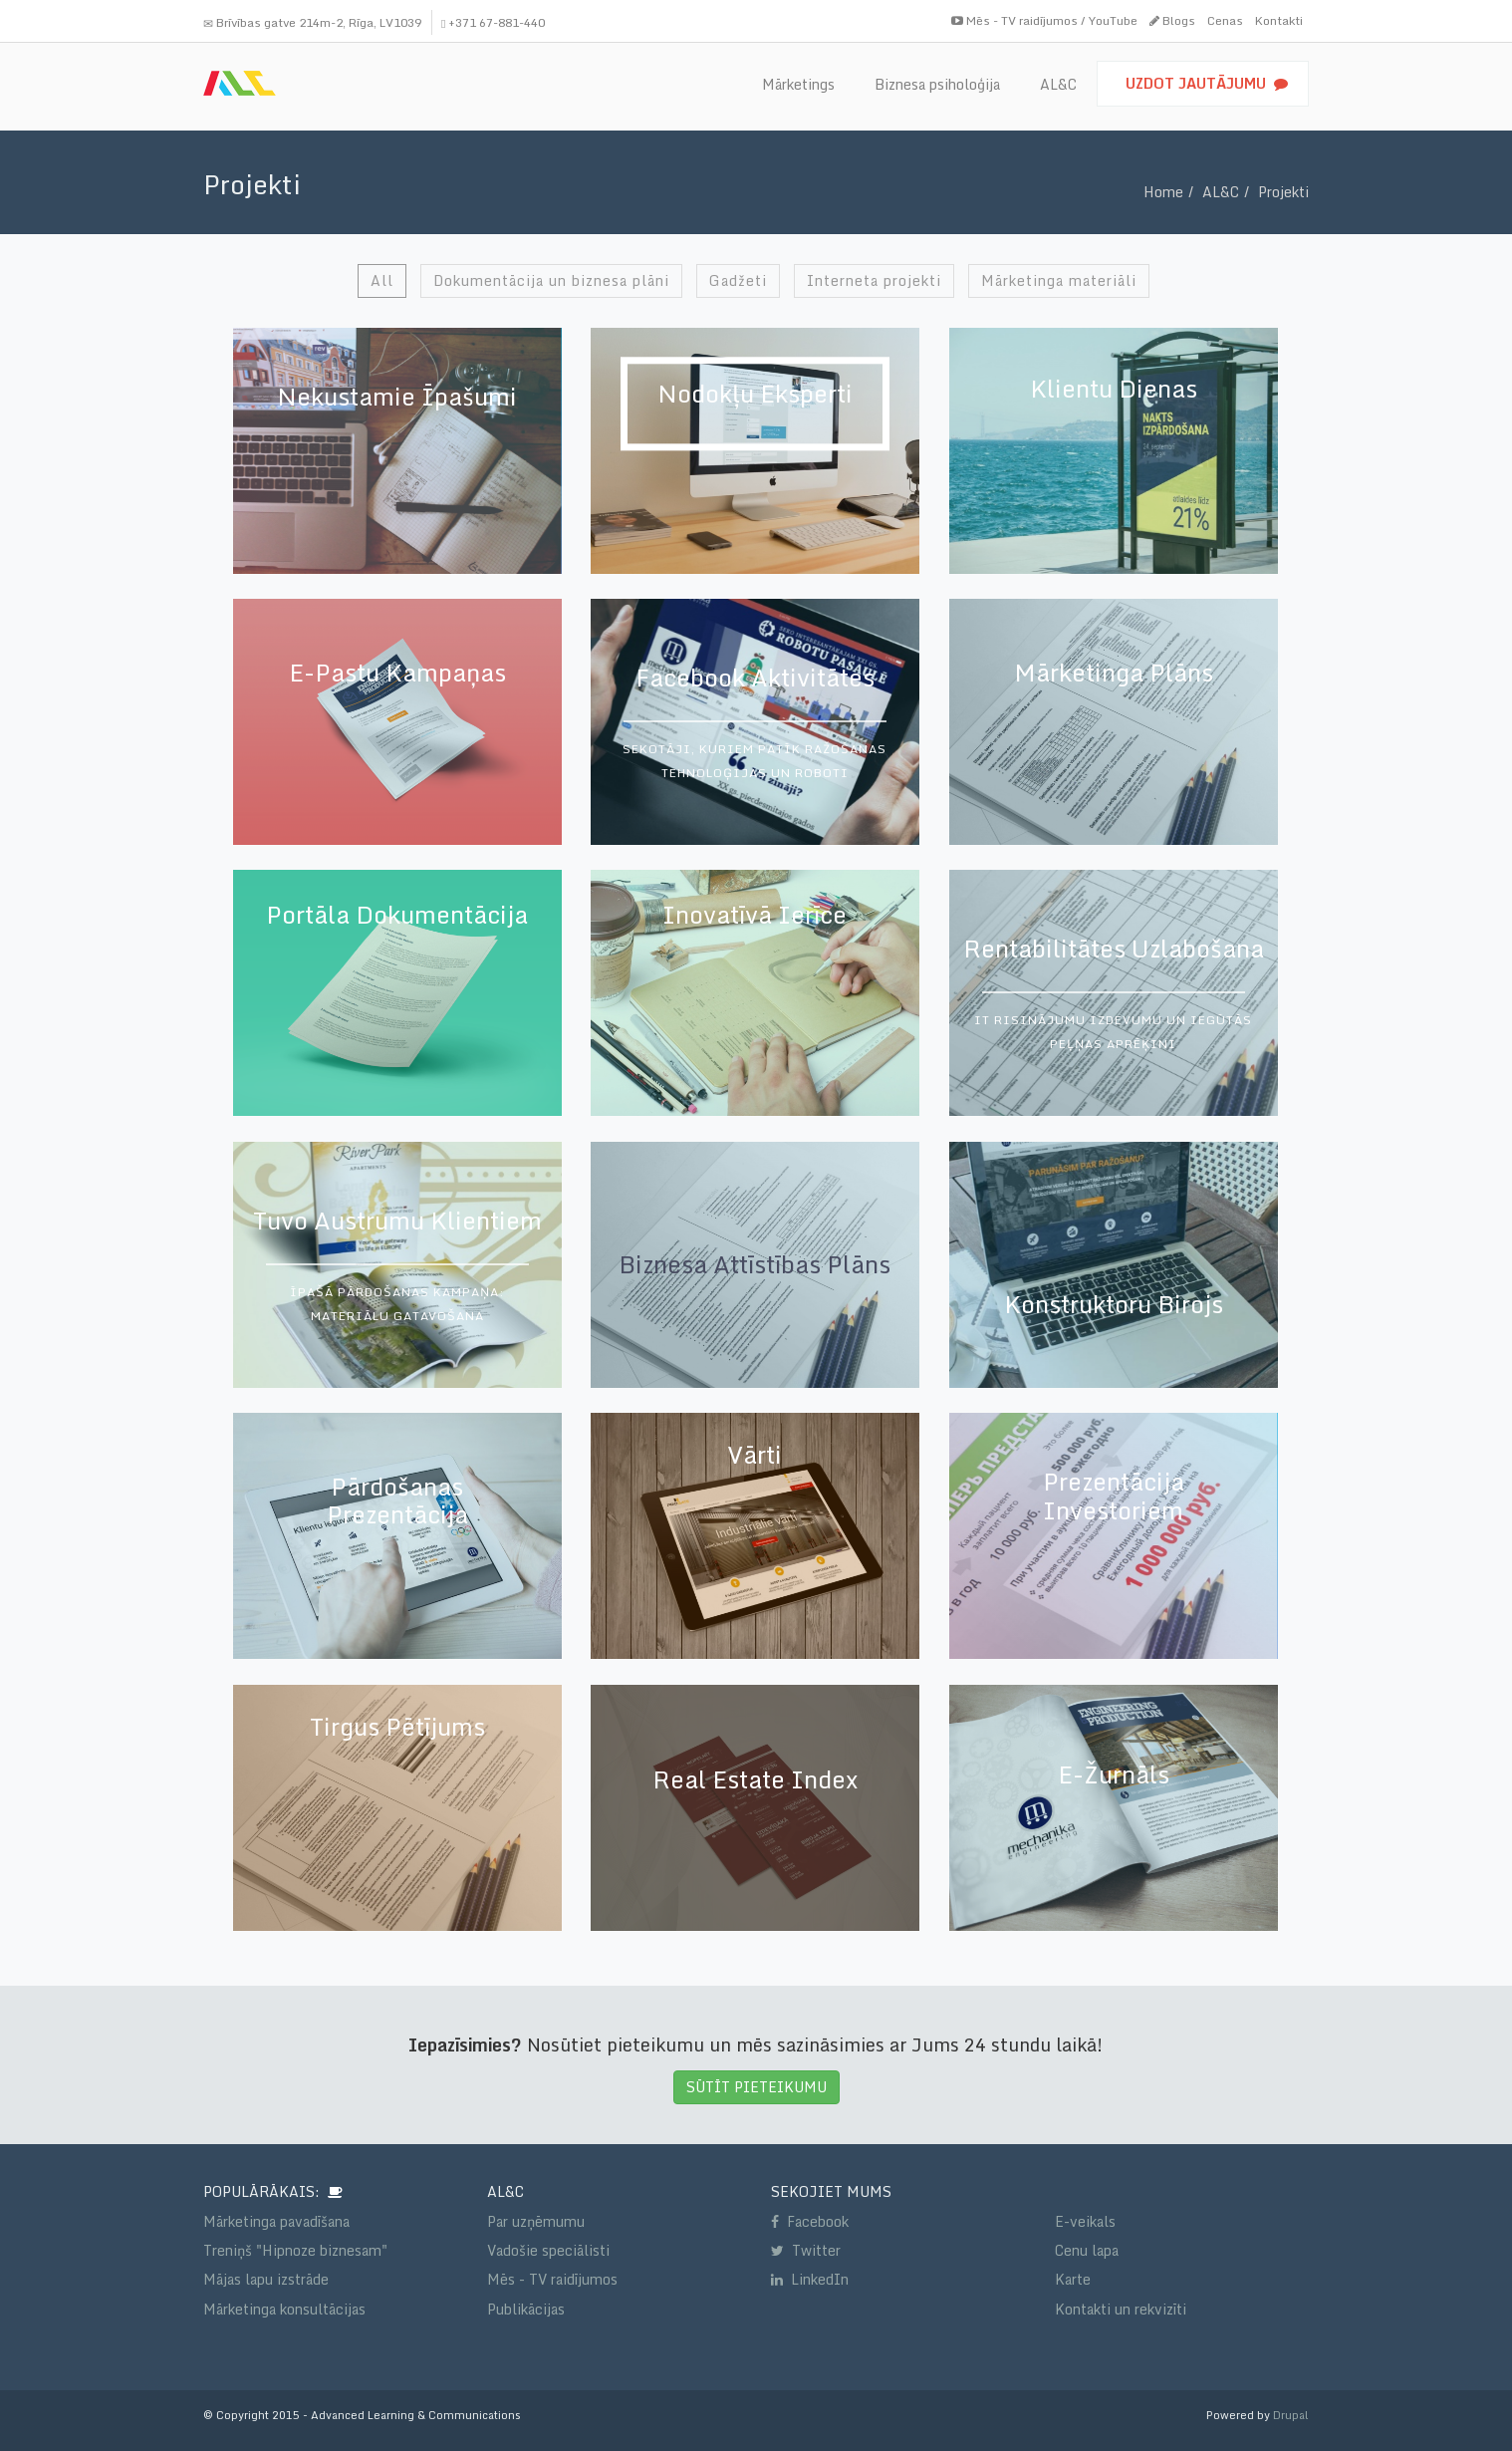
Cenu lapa (1087, 2250)
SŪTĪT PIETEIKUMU (756, 2086)
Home (1163, 191)
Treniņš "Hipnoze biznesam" (295, 2250)
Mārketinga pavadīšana (276, 2221)
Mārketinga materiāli (1058, 280)
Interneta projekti (874, 280)
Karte (1073, 2279)
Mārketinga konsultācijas (284, 2309)
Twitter (806, 2250)
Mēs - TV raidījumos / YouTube (1044, 20)
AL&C (1220, 191)
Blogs (1172, 20)
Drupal (1291, 2415)
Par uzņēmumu (536, 2221)
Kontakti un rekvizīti (1120, 2309)
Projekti (1283, 191)
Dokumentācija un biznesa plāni (551, 280)
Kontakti (1279, 20)
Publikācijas (526, 2309)
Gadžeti (738, 280)
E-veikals (1085, 2221)
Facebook (810, 2221)
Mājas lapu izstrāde (266, 2279)
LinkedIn (810, 2279)
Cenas (1225, 20)
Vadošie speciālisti (548, 2250)
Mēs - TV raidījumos (552, 2279)
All (382, 280)
